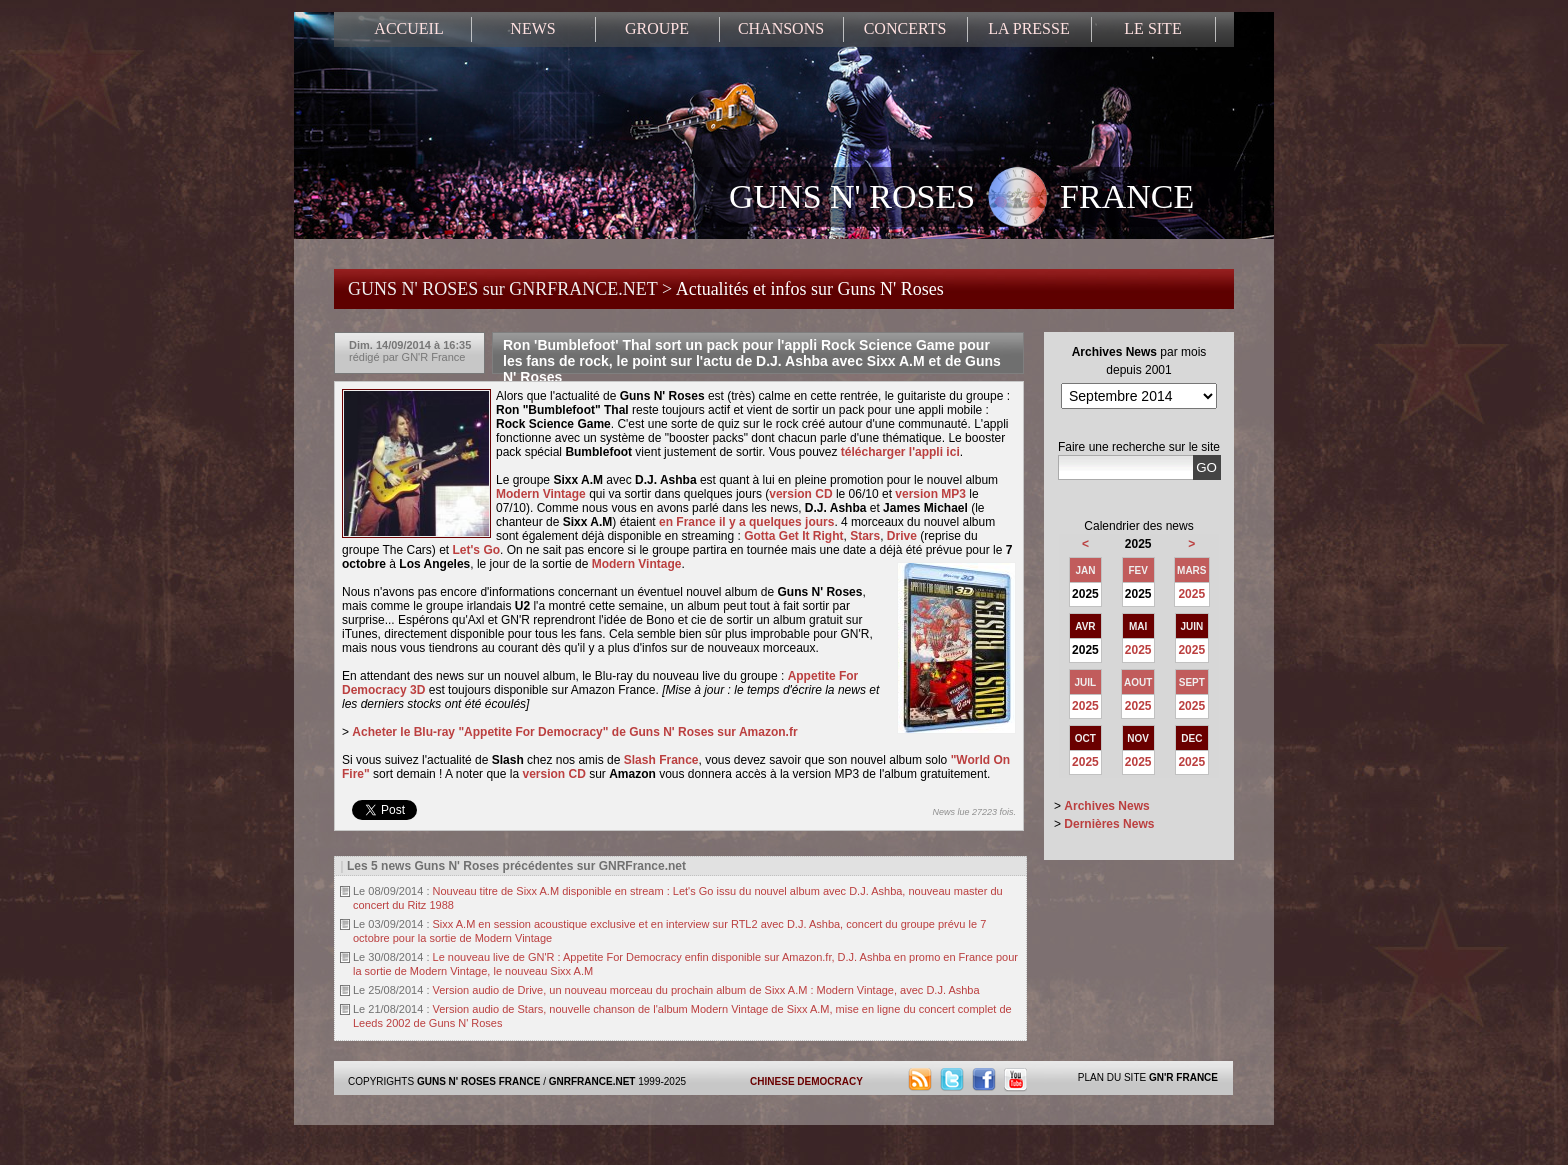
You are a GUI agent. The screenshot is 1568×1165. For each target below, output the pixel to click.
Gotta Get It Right (793, 536)
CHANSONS (781, 28)
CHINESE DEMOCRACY (806, 1081)
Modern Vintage (541, 494)
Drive (902, 536)
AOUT (1138, 682)
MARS (1191, 570)
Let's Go (477, 550)
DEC (1191, 738)
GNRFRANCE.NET (592, 1081)
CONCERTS (905, 28)
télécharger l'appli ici (900, 452)
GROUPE (657, 28)
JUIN (1191, 626)
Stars (865, 536)
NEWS (532, 28)
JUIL (1086, 682)
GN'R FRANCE (1183, 1077)
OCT (1085, 738)
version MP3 (930, 494)
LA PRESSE (1028, 28)
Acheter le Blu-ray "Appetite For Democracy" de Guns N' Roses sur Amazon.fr (574, 732)
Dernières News (1109, 824)
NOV (1138, 738)
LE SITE (1152, 28)
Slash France (661, 760)
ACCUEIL (408, 28)
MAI (1138, 626)
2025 (1191, 594)
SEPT (1192, 682)
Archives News (1106, 806)
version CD (800, 494)
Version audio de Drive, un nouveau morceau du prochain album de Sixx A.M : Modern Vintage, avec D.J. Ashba (706, 990)
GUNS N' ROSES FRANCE (961, 199)
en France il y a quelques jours (746, 522)
